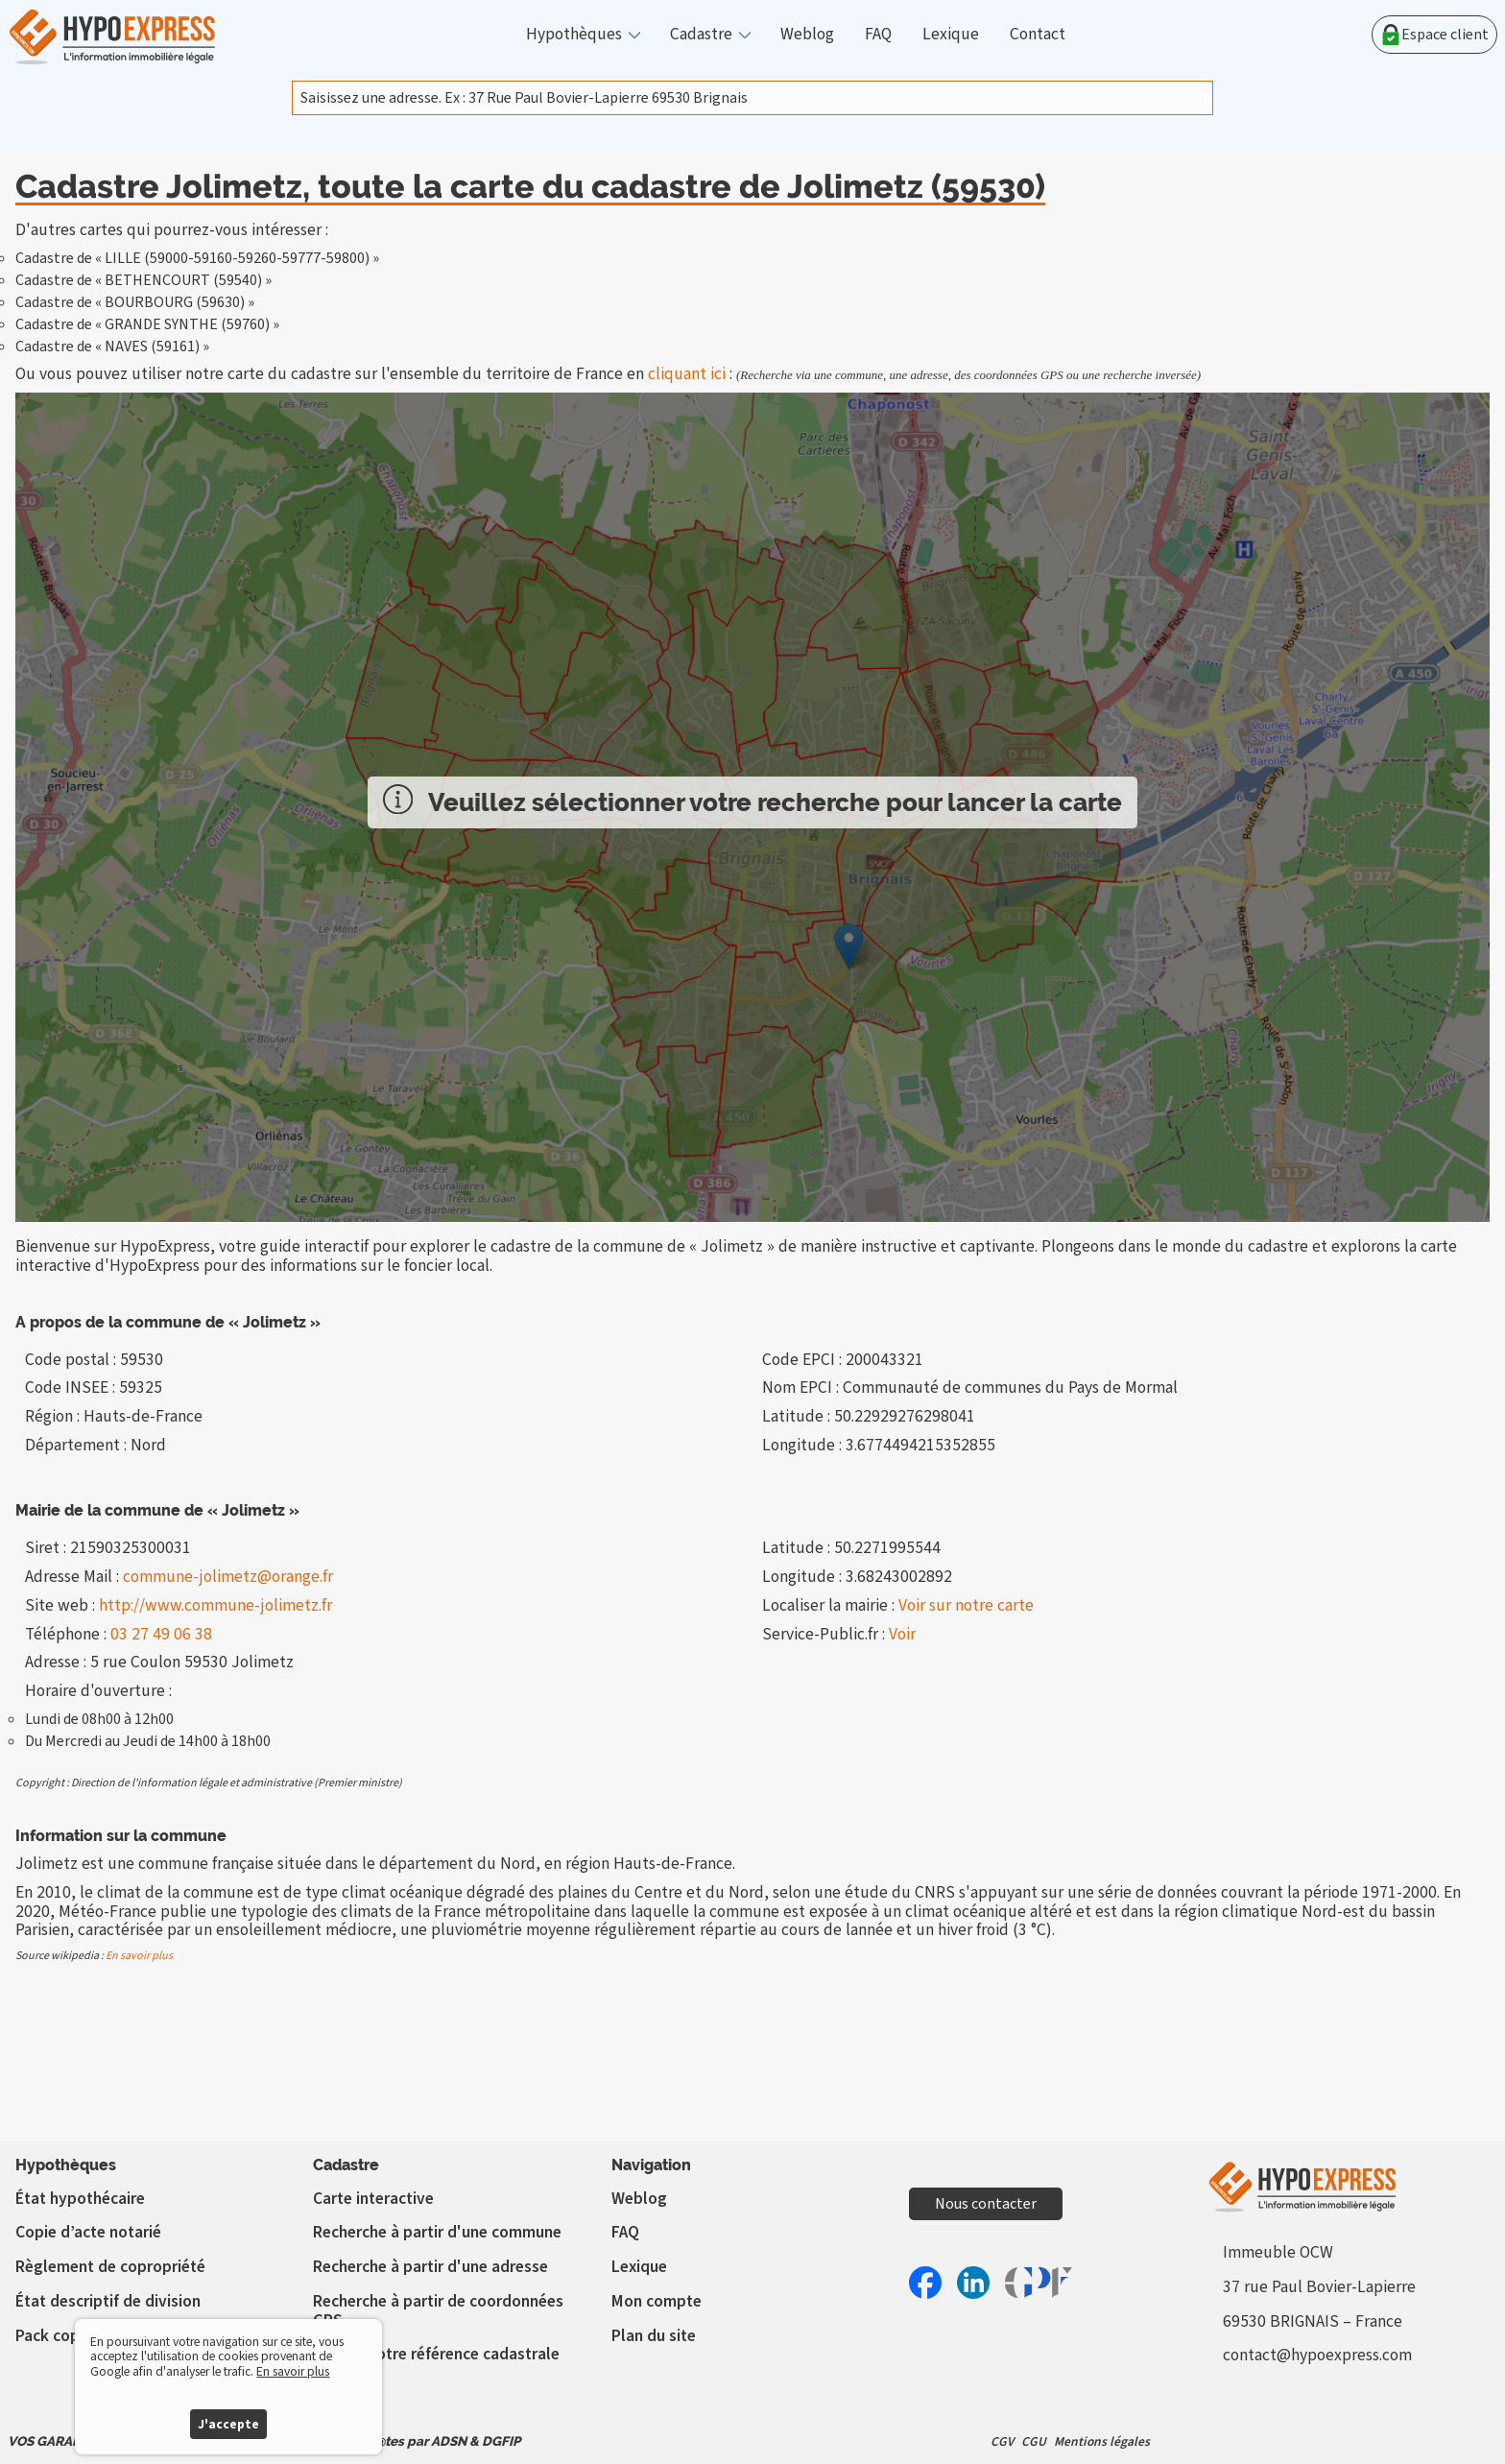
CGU (1033, 2441)
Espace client (1434, 34)
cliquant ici (687, 374)
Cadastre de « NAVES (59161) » (112, 346)
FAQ (878, 34)
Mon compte (656, 2301)
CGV (1002, 2441)
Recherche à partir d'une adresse (430, 2267)
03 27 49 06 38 (161, 1634)
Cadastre (701, 34)
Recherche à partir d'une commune (437, 2232)
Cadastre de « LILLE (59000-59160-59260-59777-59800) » (197, 258)
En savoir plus (139, 1956)
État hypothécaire (80, 2199)
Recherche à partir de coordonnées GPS (438, 2310)
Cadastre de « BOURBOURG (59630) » (134, 302)
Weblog (807, 34)
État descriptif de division (108, 2301)
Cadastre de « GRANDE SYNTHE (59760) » (147, 324)
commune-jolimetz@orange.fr (228, 1577)
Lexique (950, 34)
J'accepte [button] (228, 2424)
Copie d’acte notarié (88, 2232)
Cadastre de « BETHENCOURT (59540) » (143, 280)
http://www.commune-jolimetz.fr (215, 1605)
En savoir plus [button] (292, 2371)
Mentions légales (1102, 2441)
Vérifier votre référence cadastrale (436, 2354)
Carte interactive (373, 2199)
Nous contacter (986, 2203)
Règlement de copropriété (110, 2267)
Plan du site (653, 2336)
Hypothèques (574, 34)
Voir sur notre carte (966, 1605)
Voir (902, 1634)
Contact (1037, 34)
